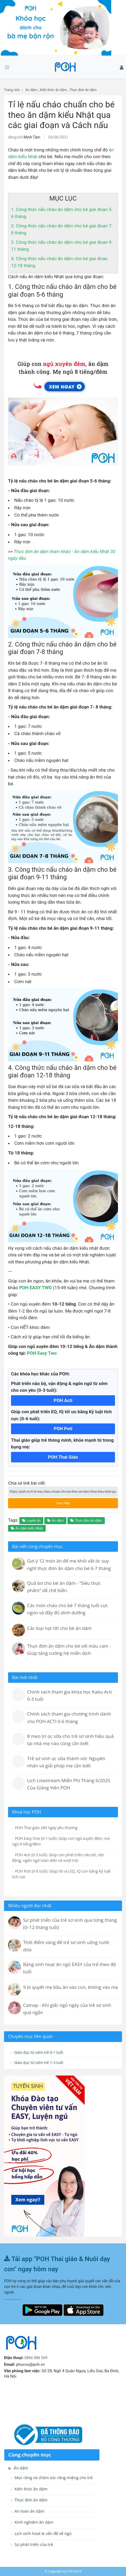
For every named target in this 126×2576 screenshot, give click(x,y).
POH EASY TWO (35, 1287)
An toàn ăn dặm (27, 2511)
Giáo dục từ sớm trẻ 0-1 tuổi (37, 2052)
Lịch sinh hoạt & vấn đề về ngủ (41, 2533)
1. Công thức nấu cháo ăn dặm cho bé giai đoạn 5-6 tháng (62, 290)
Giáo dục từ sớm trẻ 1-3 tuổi (37, 2062)
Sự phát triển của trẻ (32, 2544)
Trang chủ (11, 90)
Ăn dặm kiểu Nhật (27, 1528)
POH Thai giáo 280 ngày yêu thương (44, 1827)
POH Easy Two (42, 1353)
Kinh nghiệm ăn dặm (32, 2522)
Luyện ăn (31, 1520)
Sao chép (56, 1501)
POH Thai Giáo (63, 1457)
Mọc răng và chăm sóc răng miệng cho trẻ (52, 2477)
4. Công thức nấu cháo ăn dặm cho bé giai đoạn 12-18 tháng (62, 1071)
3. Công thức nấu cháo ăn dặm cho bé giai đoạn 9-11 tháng (62, 873)
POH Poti (63, 1428)
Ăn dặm (31, 90)
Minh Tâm (32, 137)
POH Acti (63, 1400)
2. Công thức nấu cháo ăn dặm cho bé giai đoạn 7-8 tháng (62, 648)
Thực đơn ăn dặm (83, 90)
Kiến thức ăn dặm (53, 90)
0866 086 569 (36, 2358)
